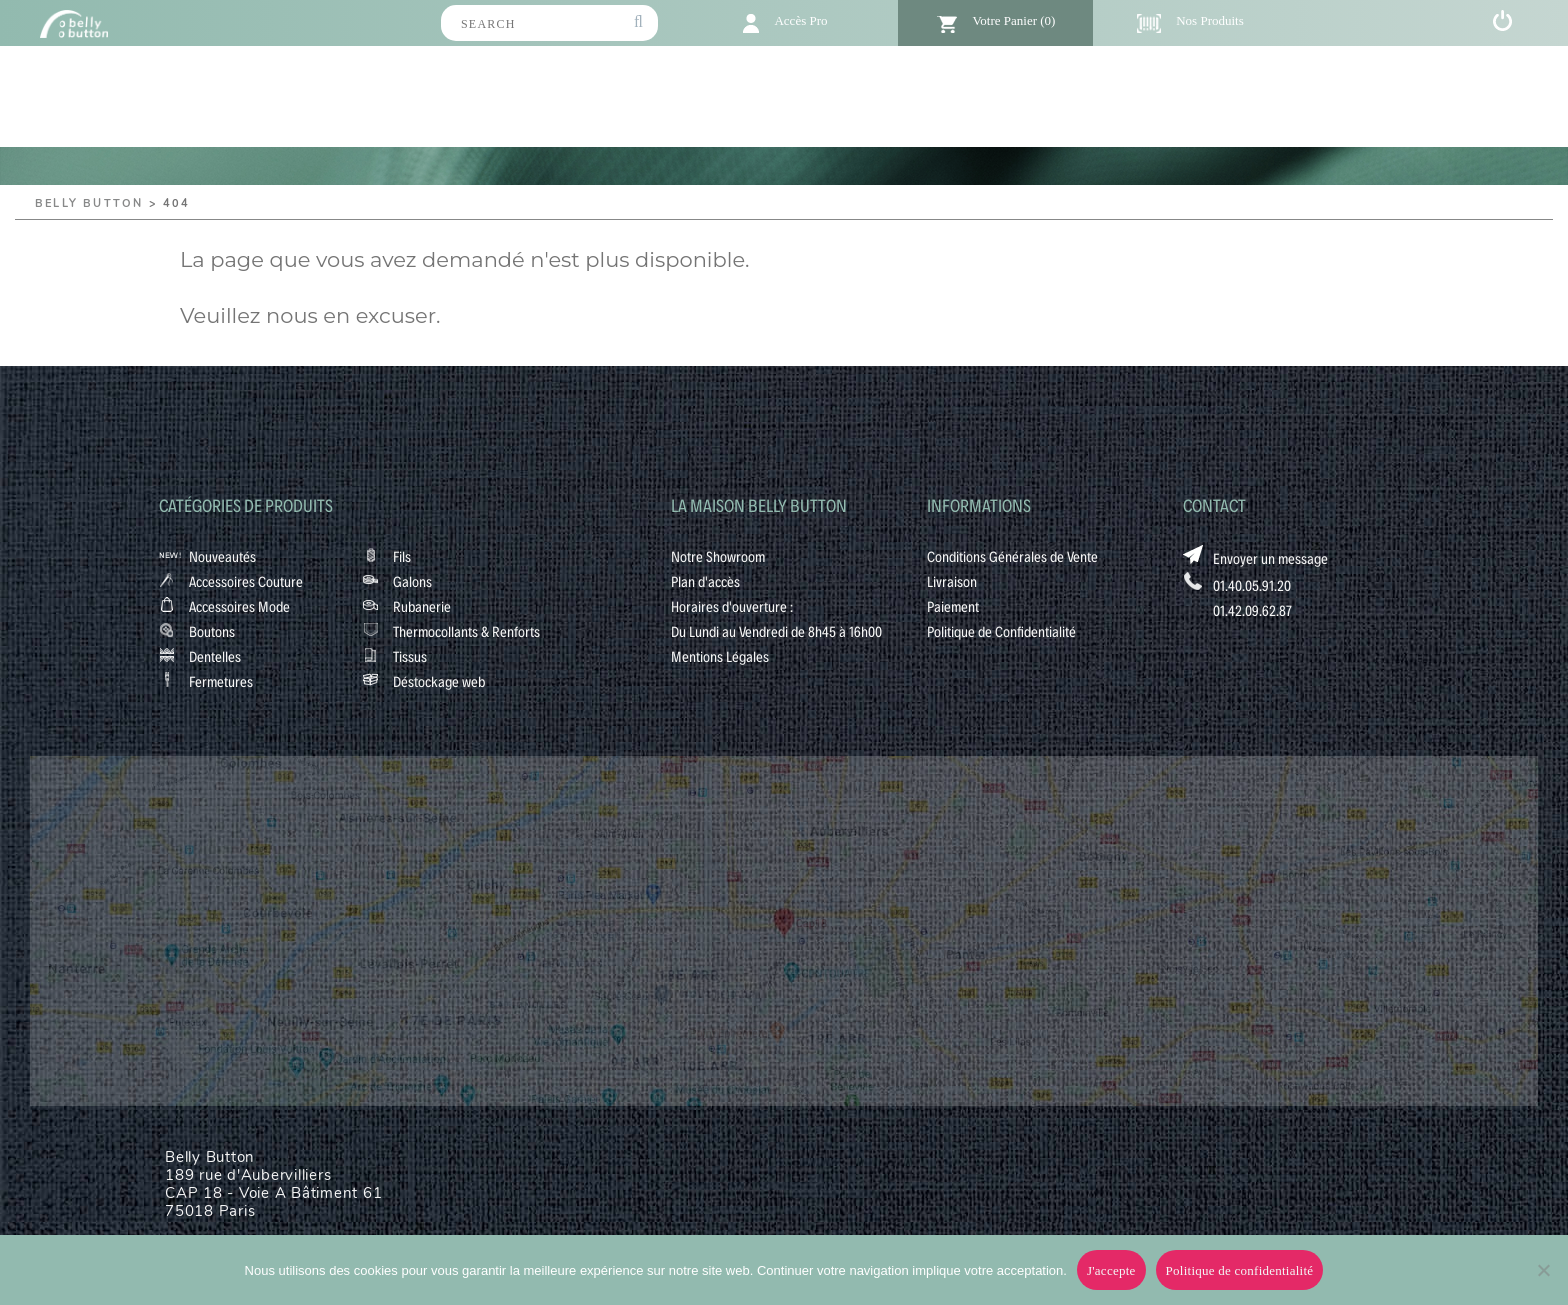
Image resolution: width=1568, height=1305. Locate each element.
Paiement (953, 606)
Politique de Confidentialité (1001, 631)
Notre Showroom (718, 556)
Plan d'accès (705, 581)
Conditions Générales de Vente (1012, 556)
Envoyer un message (1270, 558)
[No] (1543, 1270)
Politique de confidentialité (1240, 1270)
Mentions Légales (720, 656)
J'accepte (1111, 1270)
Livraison (952, 581)
